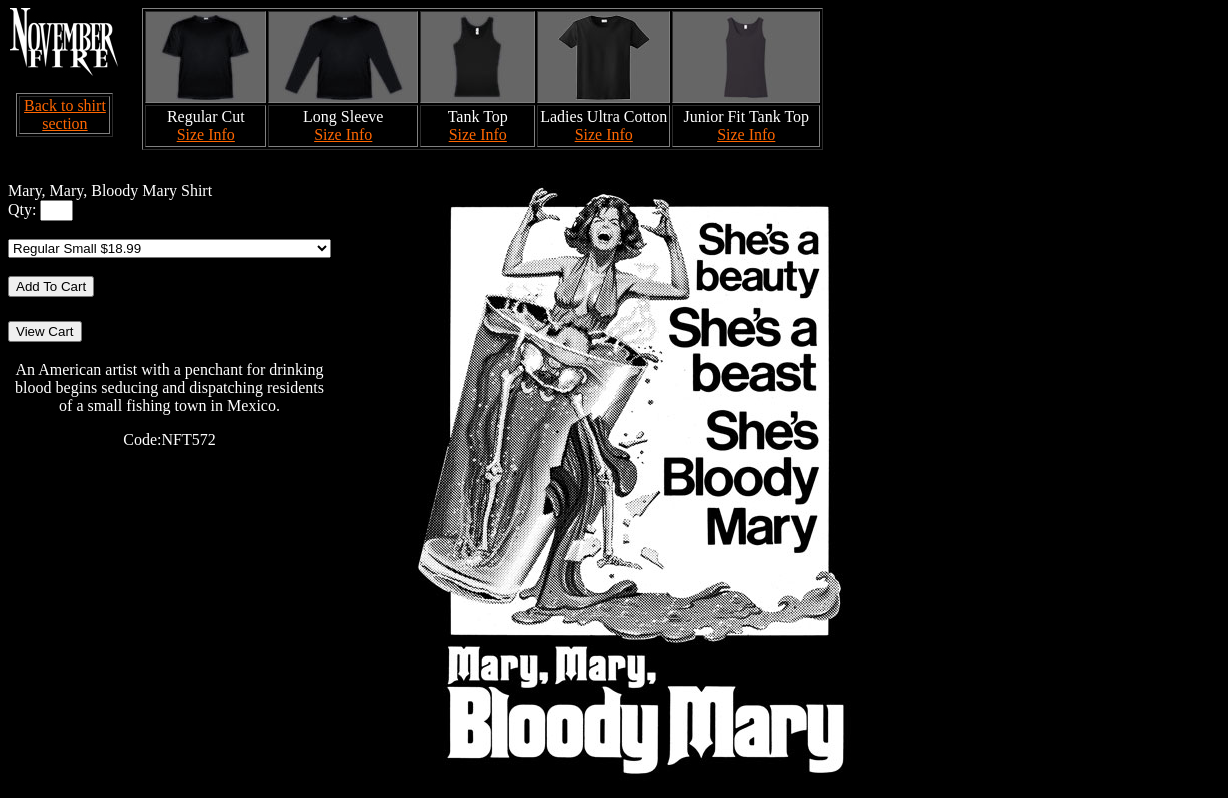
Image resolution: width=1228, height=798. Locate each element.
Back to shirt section (65, 114)
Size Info (206, 134)
